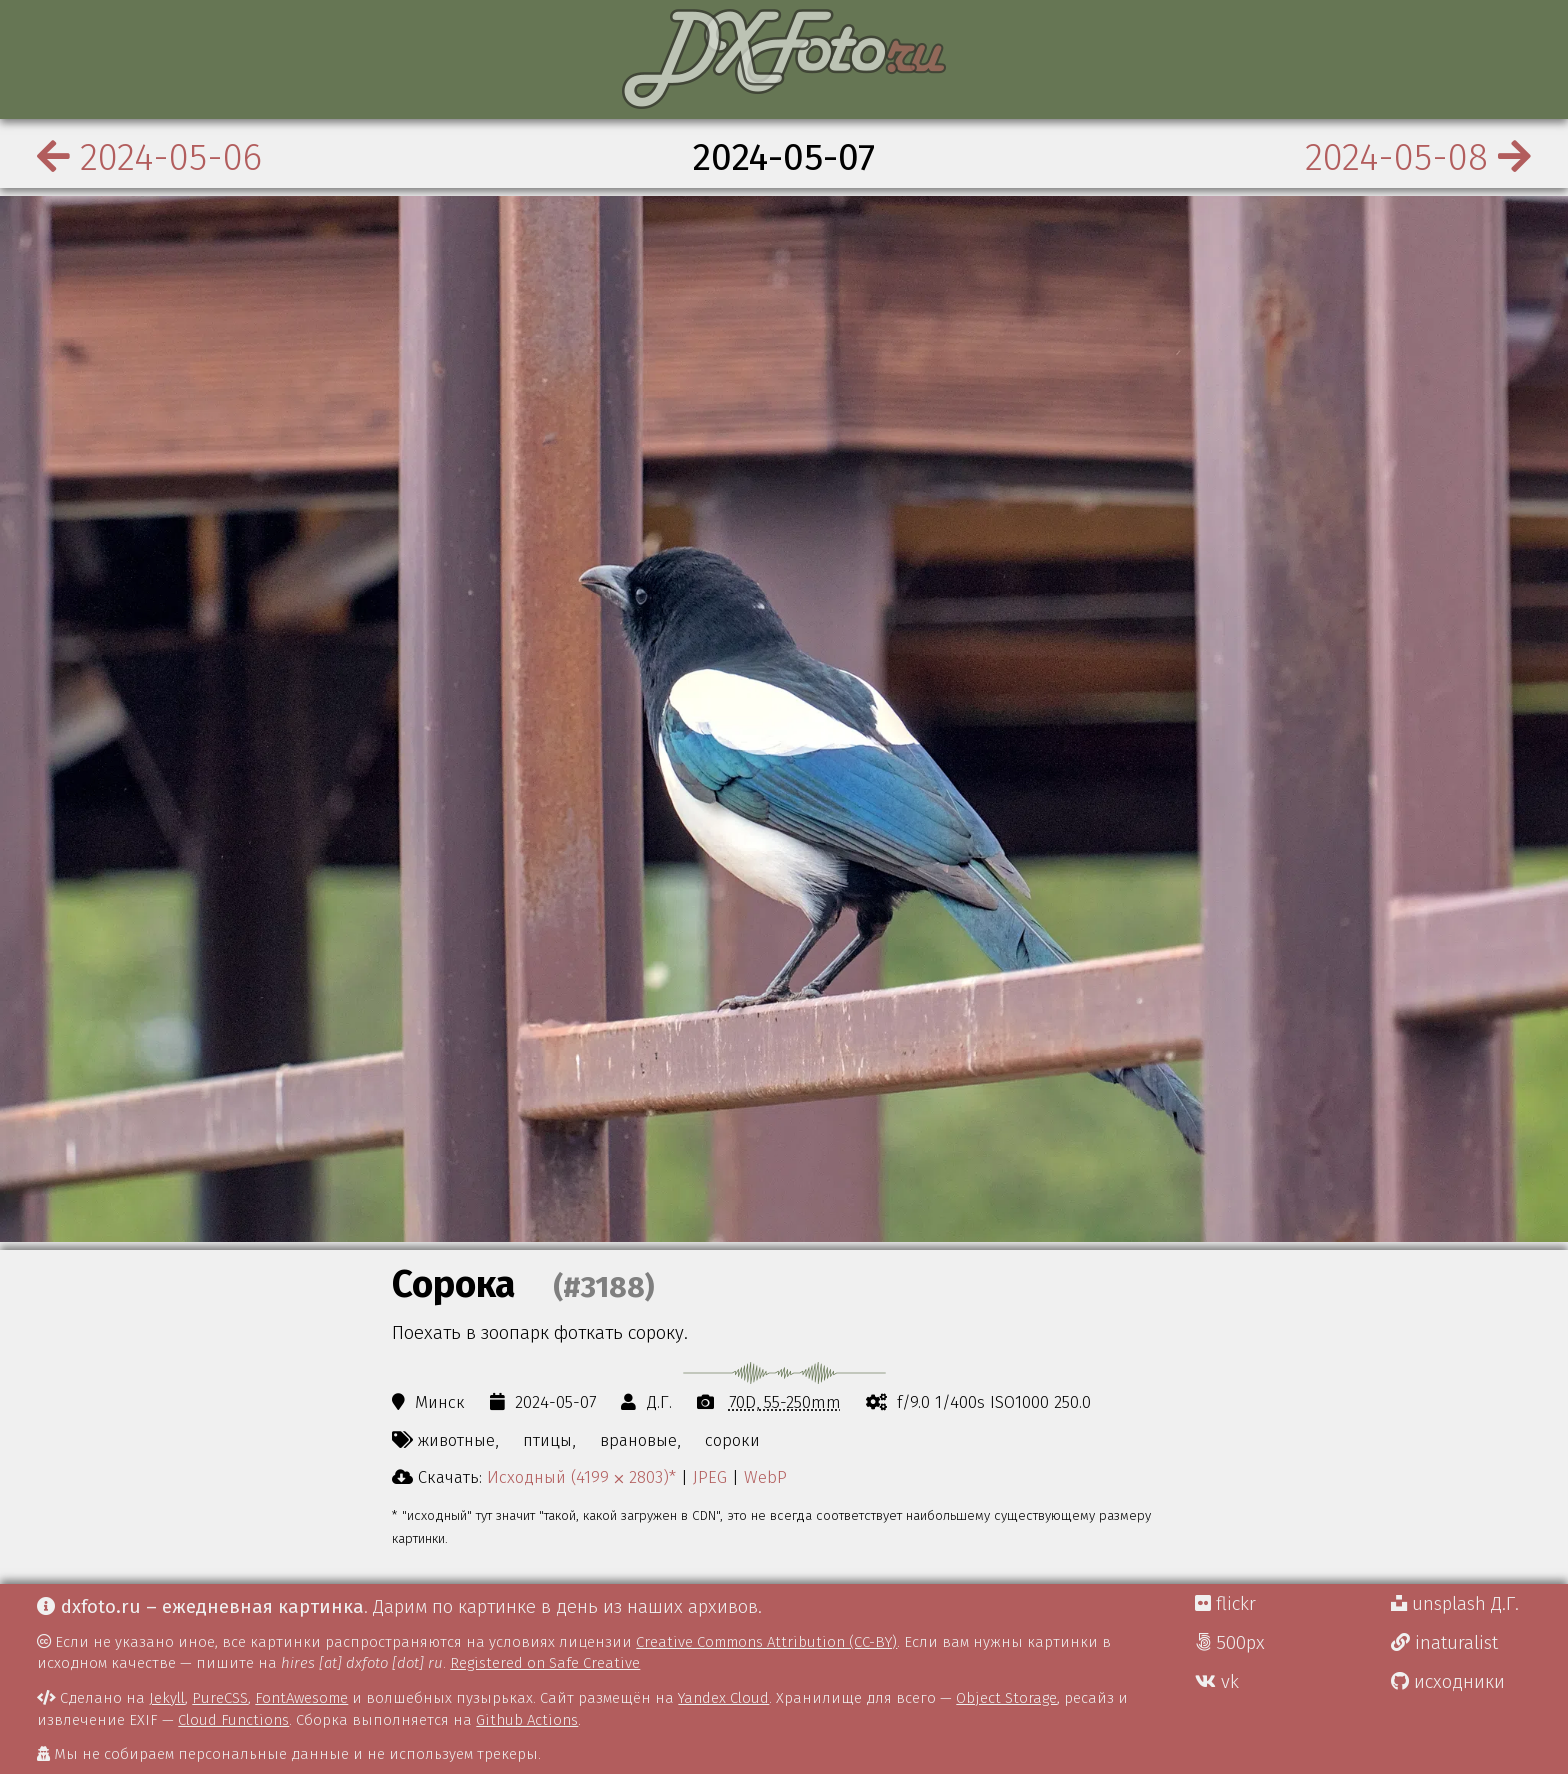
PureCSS (220, 1698)
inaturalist (1444, 1643)
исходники (1448, 1682)
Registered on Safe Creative (545, 1663)
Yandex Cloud (723, 1698)
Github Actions (527, 1720)
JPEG (710, 1477)
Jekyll (167, 1698)
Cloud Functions (233, 1720)
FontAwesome (301, 1698)
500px (1230, 1643)
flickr (1225, 1604)
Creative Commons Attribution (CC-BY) (766, 1642)
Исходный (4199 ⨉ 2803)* (581, 1477)
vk (1217, 1682)
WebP (765, 1477)
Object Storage (1006, 1698)
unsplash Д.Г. (1455, 1604)
